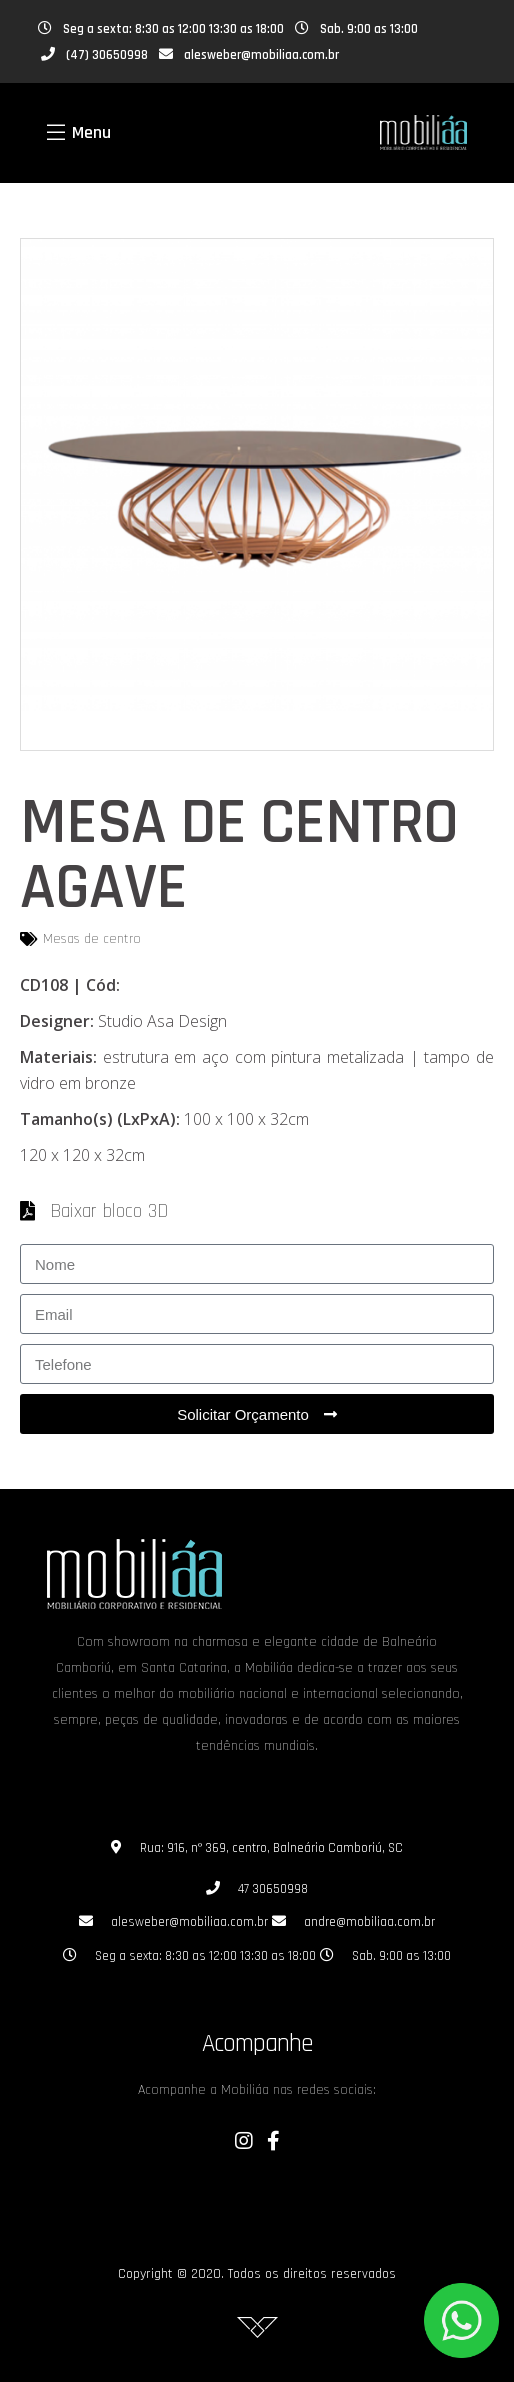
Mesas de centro (92, 939)
